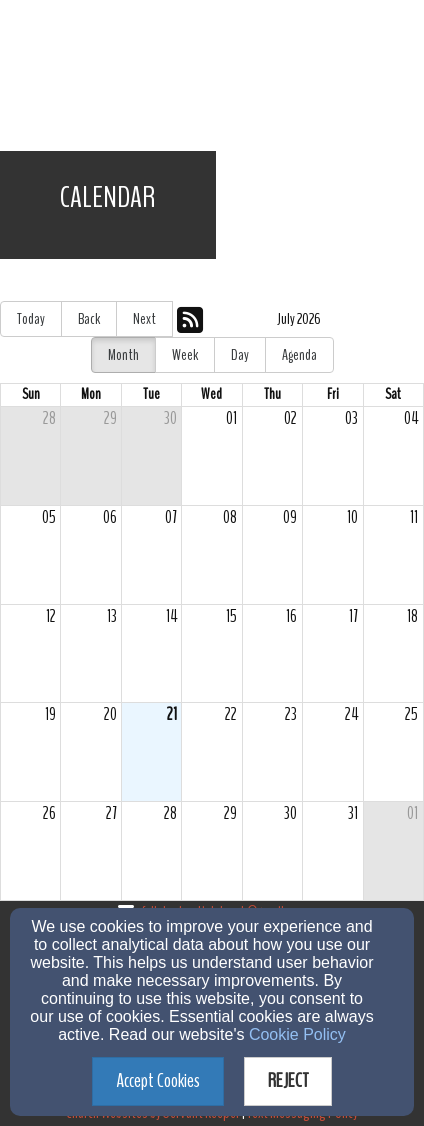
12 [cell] (51, 616)
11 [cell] (414, 517)
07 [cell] (171, 517)
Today (31, 319)
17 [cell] (353, 616)
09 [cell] (290, 517)
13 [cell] (112, 616)
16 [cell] (291, 616)
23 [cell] (291, 714)
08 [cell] (230, 517)
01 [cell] (231, 418)
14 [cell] (171, 616)
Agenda (299, 355)
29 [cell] (110, 418)
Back (89, 319)
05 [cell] (49, 517)
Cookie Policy (297, 1034)
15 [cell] (231, 616)
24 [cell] (351, 714)
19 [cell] (50, 714)
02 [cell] (290, 418)
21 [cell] (172, 714)
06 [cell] (110, 517)
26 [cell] (49, 813)
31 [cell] (353, 813)
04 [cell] (411, 418)
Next (144, 319)
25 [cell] (411, 714)
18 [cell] (412, 616)
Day (240, 355)
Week (185, 355)
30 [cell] (170, 418)
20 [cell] (110, 714)
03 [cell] (351, 418)
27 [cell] (111, 813)
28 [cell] (49, 418)
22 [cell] (231, 714)
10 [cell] (352, 517)
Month (123, 355)
